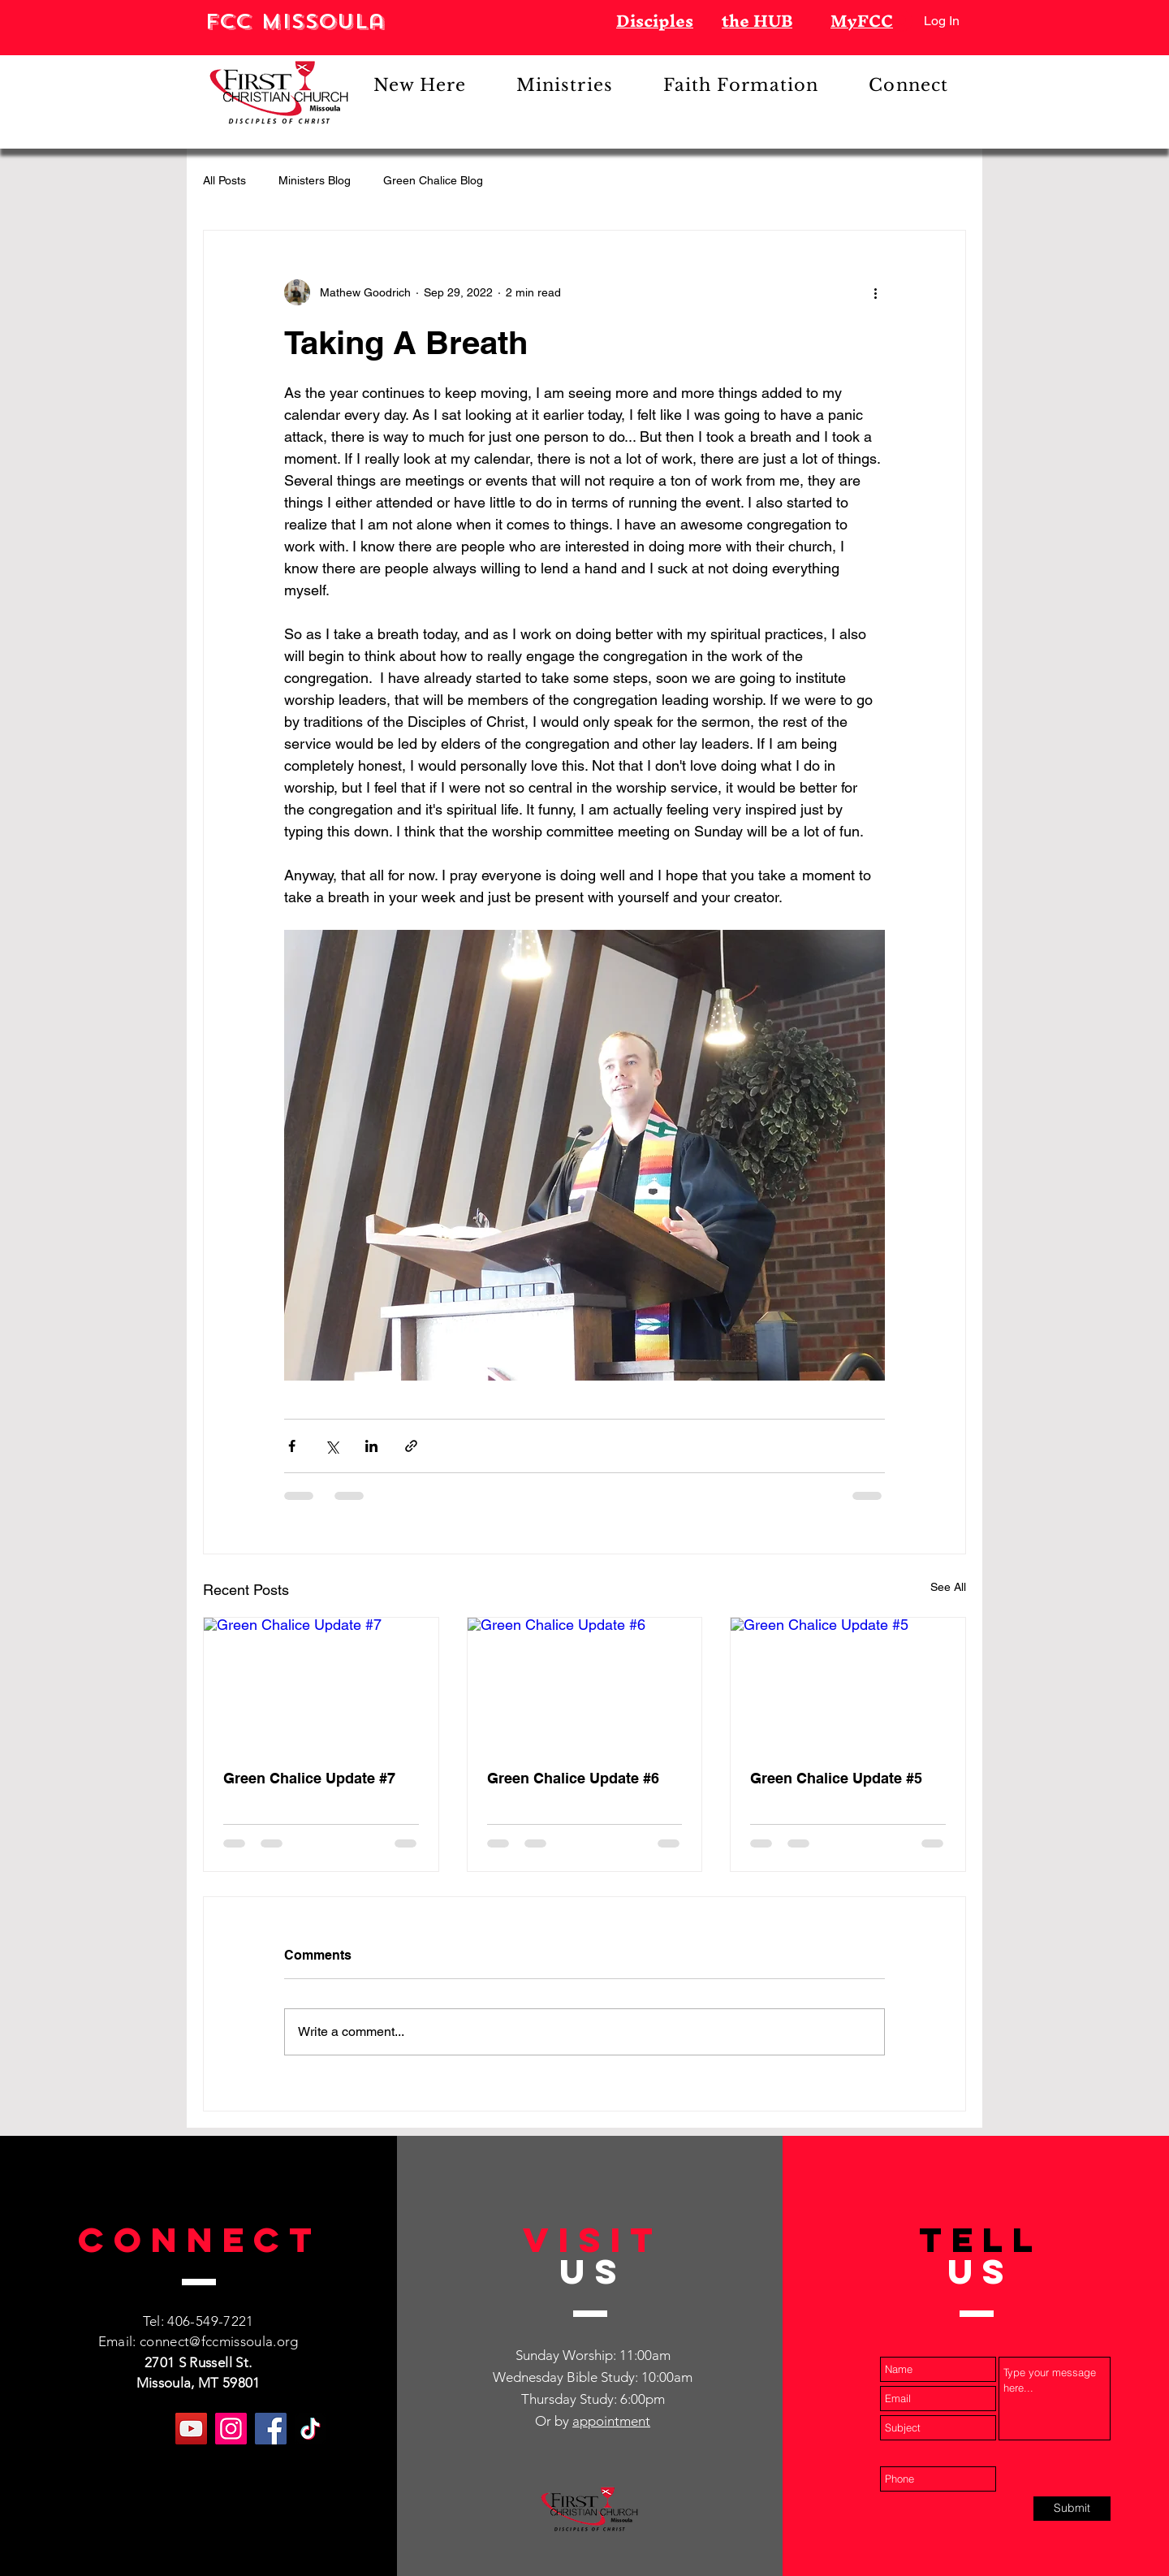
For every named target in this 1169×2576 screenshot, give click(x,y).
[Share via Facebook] (292, 1446)
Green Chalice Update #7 (309, 1778)
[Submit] (1072, 2508)
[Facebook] (271, 2428)
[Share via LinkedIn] (371, 1446)
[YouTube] (191, 2428)
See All (948, 1586)
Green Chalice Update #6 (573, 1778)
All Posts (224, 180)
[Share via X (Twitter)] (331, 1446)
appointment (611, 2421)
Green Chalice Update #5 (836, 1778)
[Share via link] (411, 1446)
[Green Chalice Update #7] (321, 1683)
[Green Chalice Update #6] (585, 1683)
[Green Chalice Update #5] (848, 1683)
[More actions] (875, 292)
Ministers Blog (314, 180)
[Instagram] (231, 2428)
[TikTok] (310, 2428)
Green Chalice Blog (433, 180)
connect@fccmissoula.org (219, 2341)
